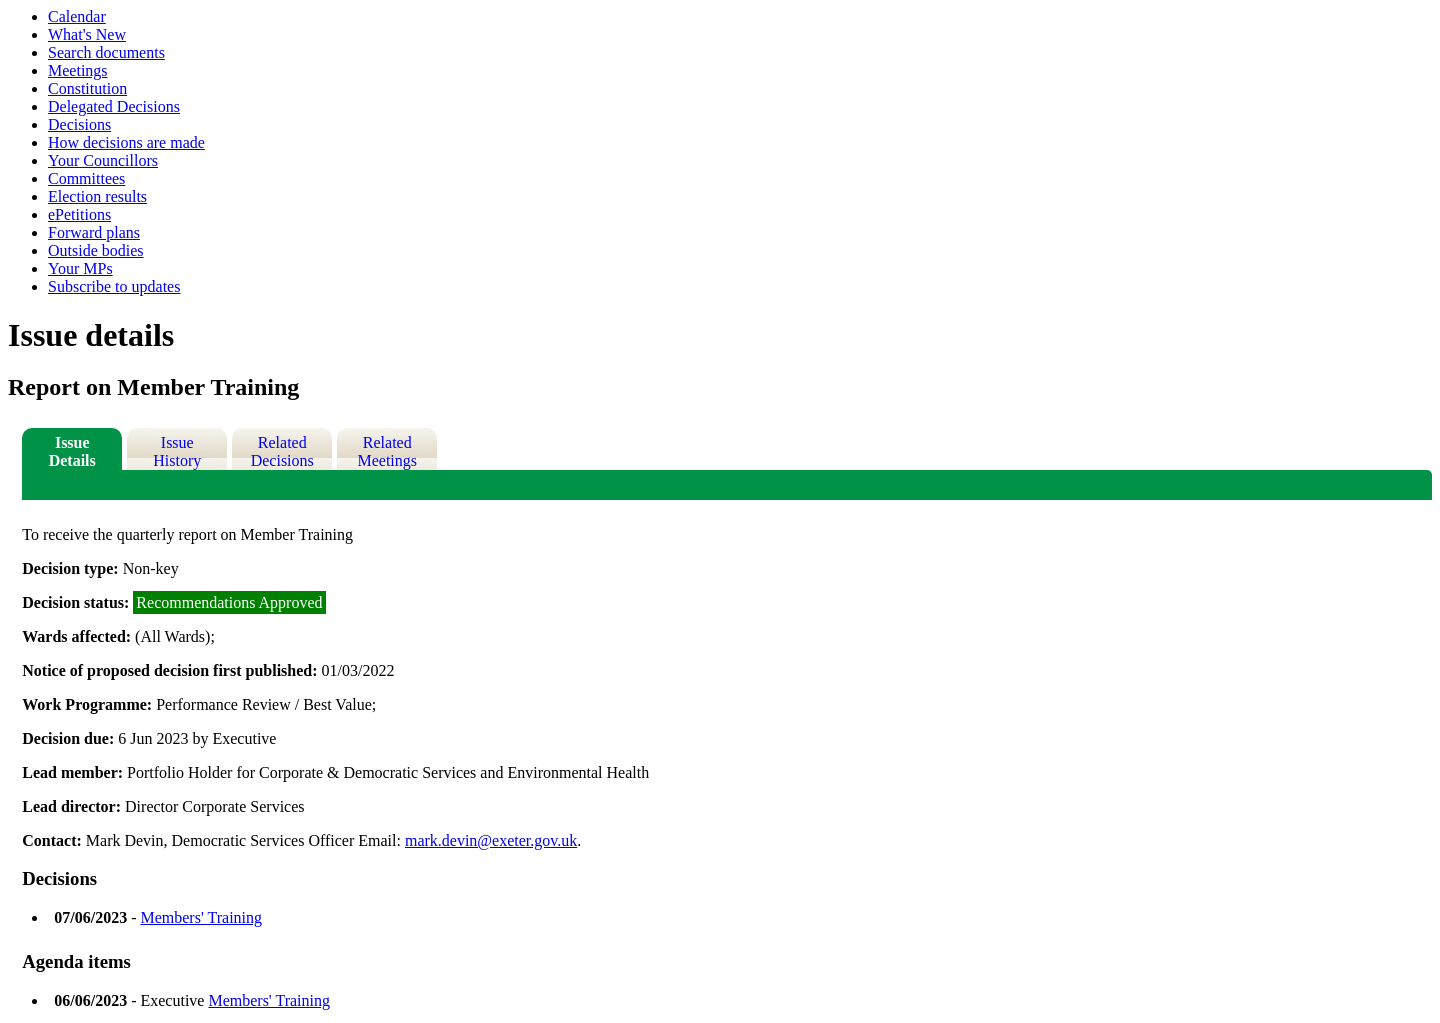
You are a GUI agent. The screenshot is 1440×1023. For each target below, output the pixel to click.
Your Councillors (103, 160)
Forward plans (94, 232)
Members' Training (201, 917)
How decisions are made (126, 142)
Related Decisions (282, 451)
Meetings (78, 70)
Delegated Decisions (114, 106)
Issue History (177, 451)
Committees (86, 178)
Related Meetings (387, 451)
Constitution (87, 88)
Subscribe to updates (114, 286)
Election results (97, 196)
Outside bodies (96, 250)
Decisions (79, 124)
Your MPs (80, 268)
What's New (87, 34)
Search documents (106, 52)
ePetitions (79, 214)
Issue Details (72, 451)
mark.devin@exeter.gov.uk (491, 840)
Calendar (77, 16)
